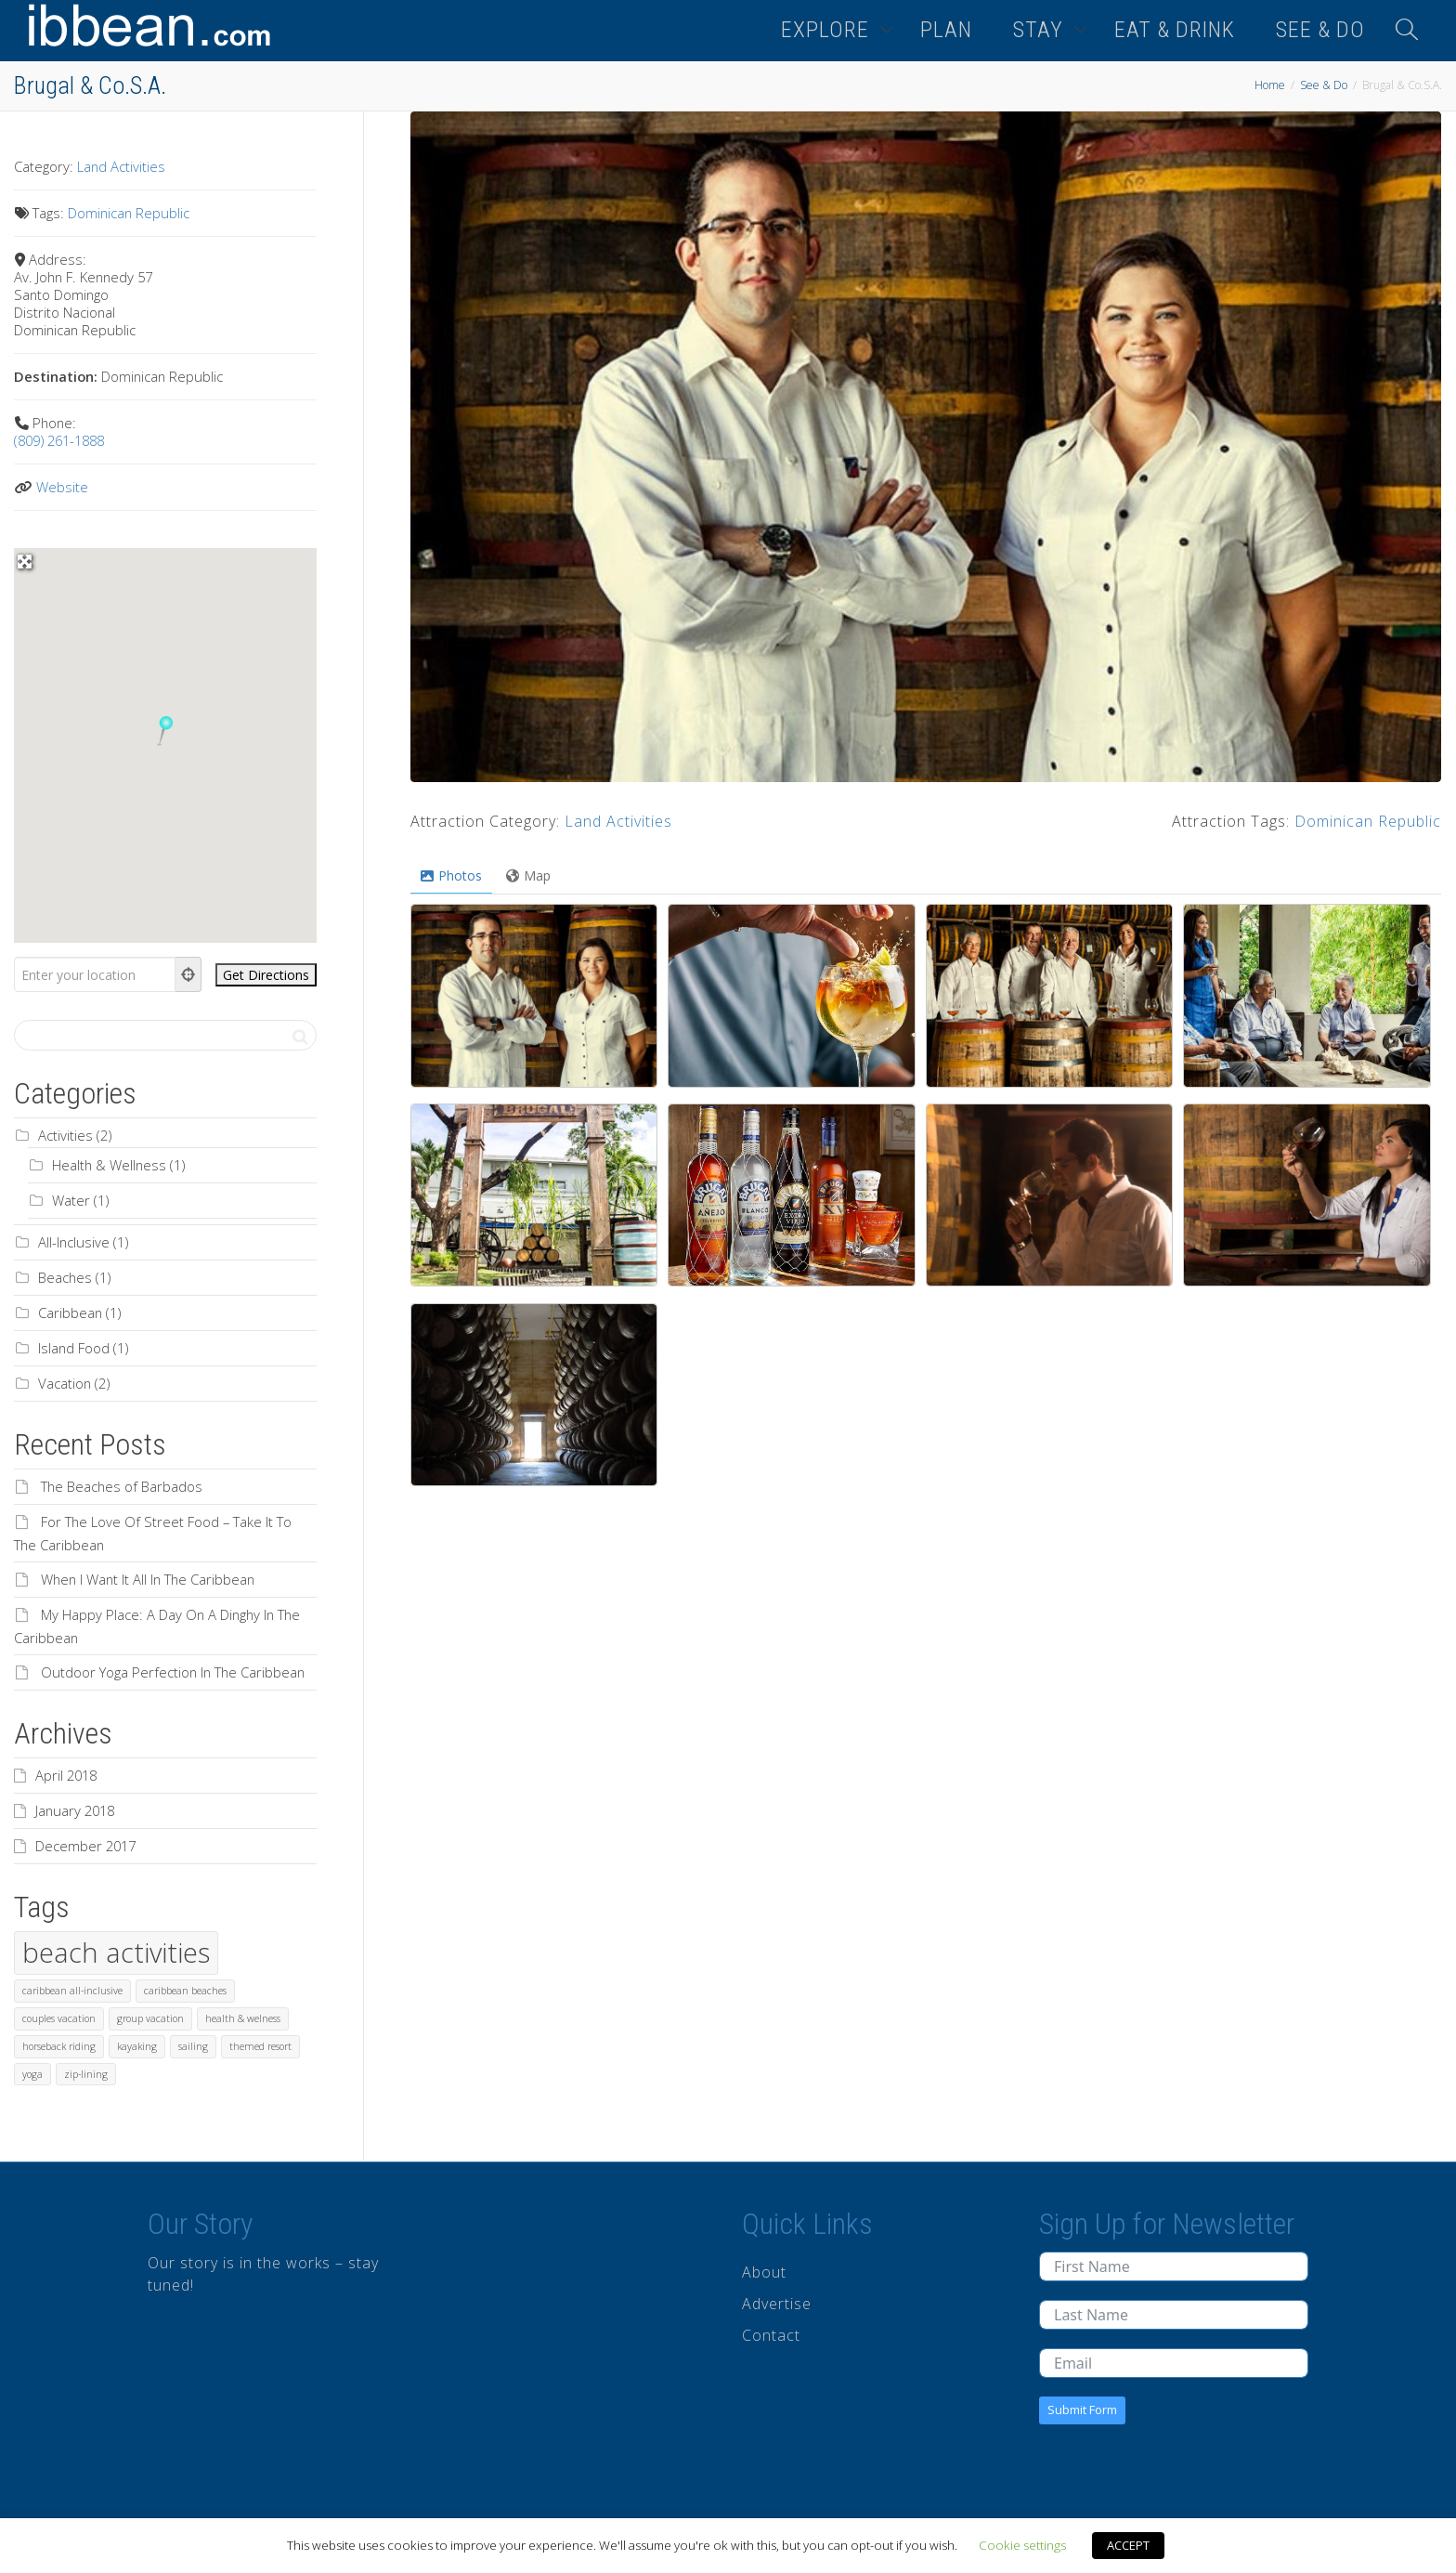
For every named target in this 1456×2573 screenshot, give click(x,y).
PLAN (946, 30)
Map (528, 875)
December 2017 (85, 1845)
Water (71, 1200)
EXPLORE (828, 30)
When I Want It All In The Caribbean (147, 1579)
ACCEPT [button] (1128, 2545)
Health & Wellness (109, 1165)
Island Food (74, 1348)
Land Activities (618, 821)
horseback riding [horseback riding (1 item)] (59, 2046)
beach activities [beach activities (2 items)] (116, 1952)
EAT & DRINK (1174, 30)
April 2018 (66, 1775)
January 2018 (74, 1810)
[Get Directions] (266, 974)
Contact (771, 2335)
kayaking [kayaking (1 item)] (137, 2046)
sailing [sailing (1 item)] (193, 2046)
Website (62, 486)
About (764, 2272)
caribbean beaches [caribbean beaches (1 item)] (185, 1990)
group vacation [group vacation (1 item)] (150, 2018)
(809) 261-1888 (59, 440)
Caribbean (70, 1312)
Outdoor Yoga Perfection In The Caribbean (173, 1672)
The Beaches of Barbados (121, 1486)
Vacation (64, 1383)
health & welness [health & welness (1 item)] (242, 2018)
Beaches (65, 1277)
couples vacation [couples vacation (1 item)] (59, 2018)
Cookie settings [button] (1022, 2545)
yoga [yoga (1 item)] (32, 2074)
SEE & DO (1320, 30)
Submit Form (1082, 2409)
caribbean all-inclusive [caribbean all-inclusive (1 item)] (72, 1990)
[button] (165, 731)
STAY (1041, 30)
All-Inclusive (74, 1242)
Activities (65, 1135)
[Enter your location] (95, 974)
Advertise (777, 2303)
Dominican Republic (1367, 821)
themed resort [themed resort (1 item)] (260, 2046)
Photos (451, 875)
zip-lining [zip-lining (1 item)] (86, 2074)
